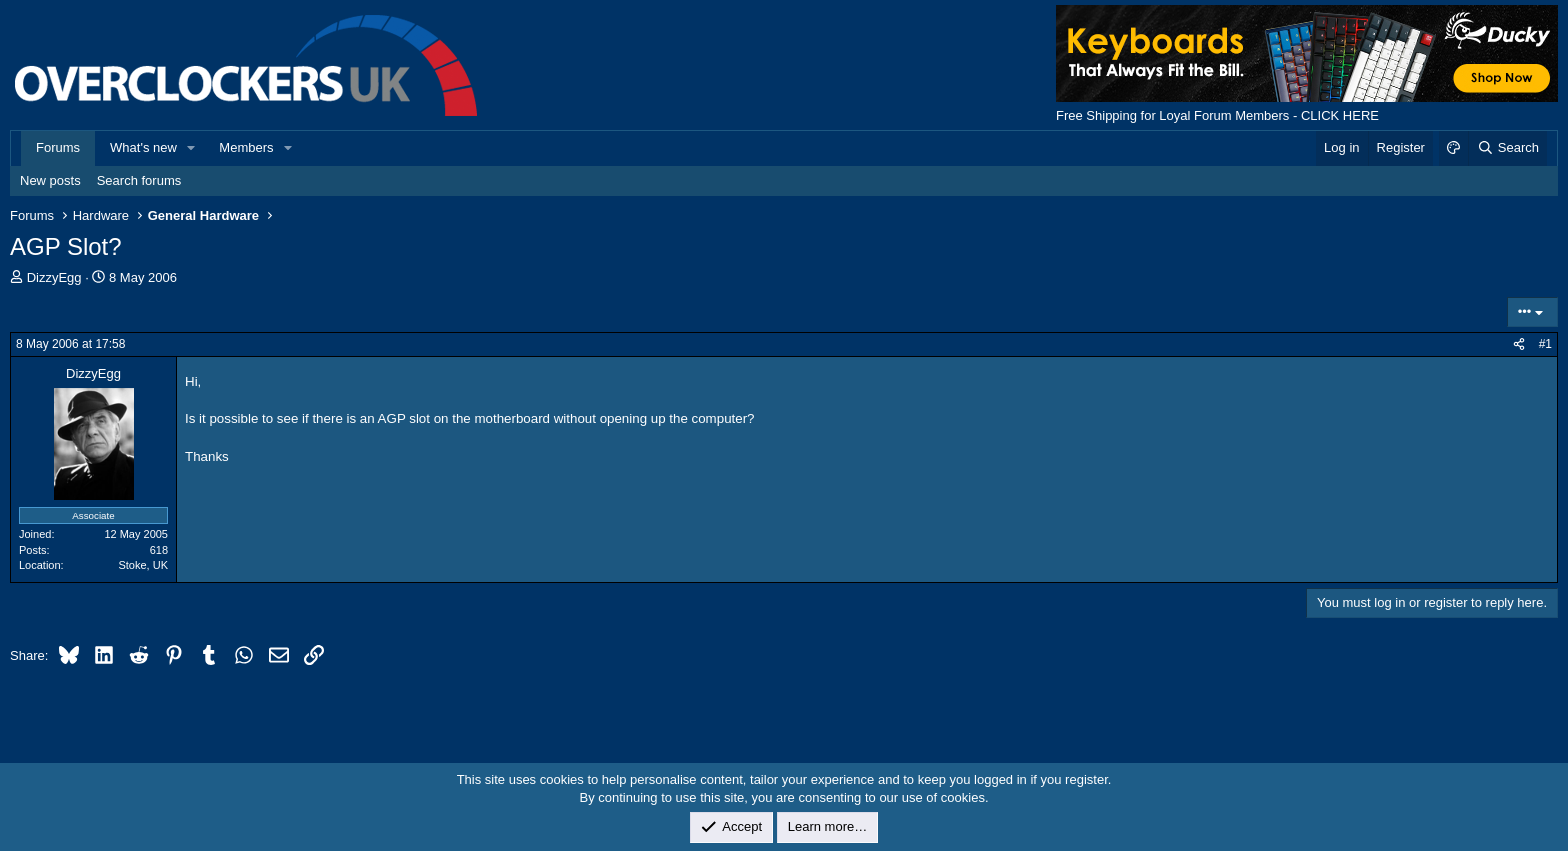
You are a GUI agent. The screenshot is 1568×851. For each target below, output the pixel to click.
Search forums (139, 180)
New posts (50, 180)
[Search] (1507, 148)
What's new (143, 147)
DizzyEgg (54, 277)
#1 (1545, 344)
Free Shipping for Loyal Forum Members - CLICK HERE (1217, 115)
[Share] (1519, 344)
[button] (192, 148)
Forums (58, 147)
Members (246, 147)
